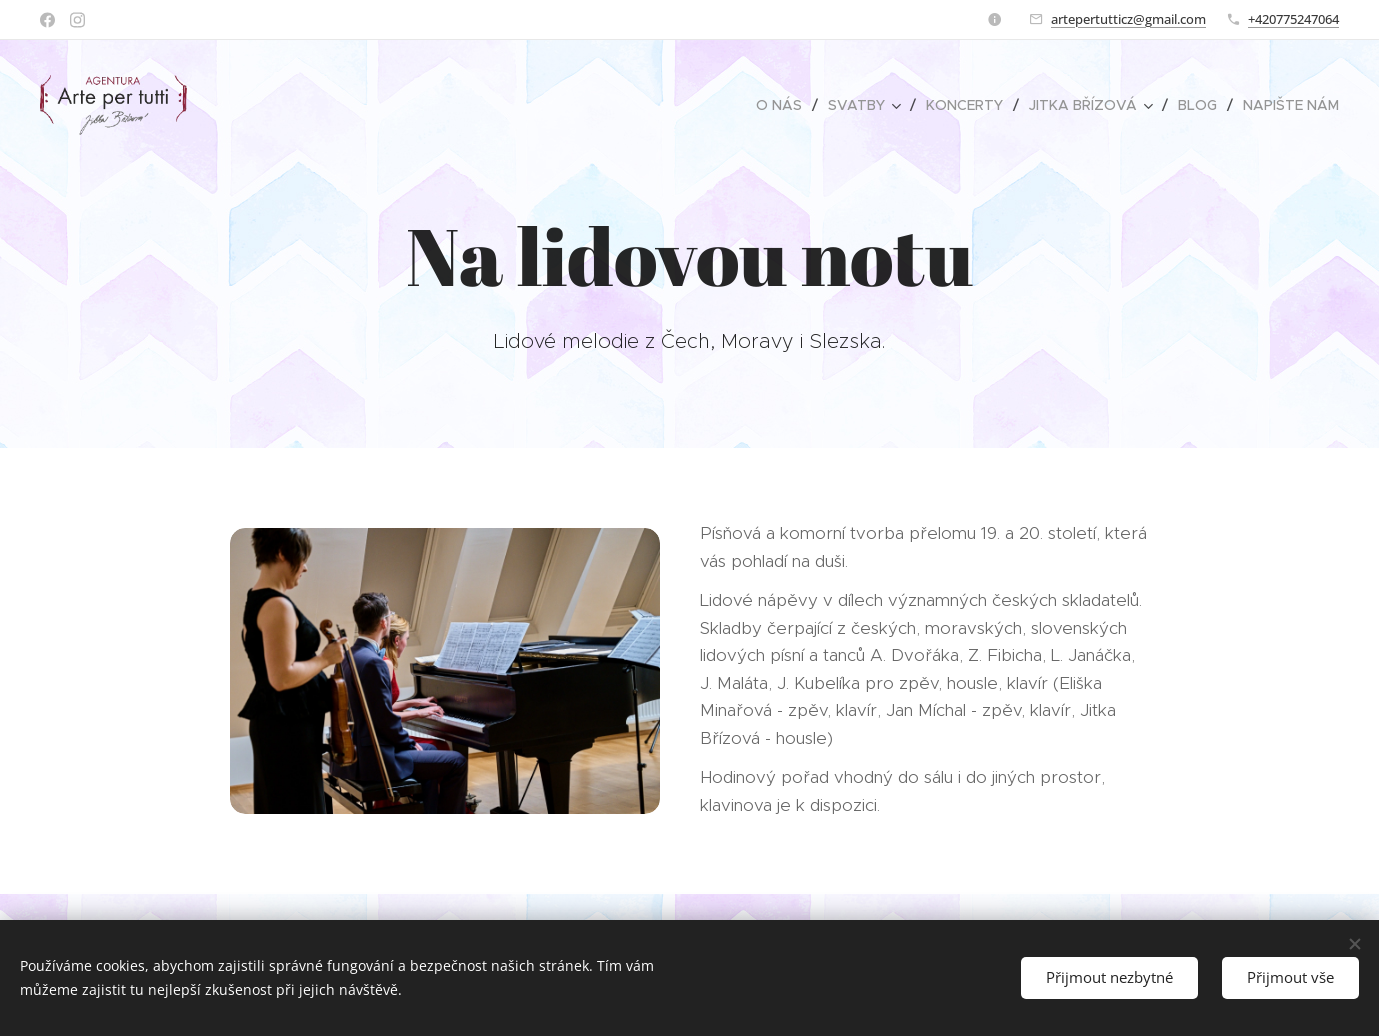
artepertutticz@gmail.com (1128, 19)
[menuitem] (784, 105)
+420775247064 (1293, 19)
